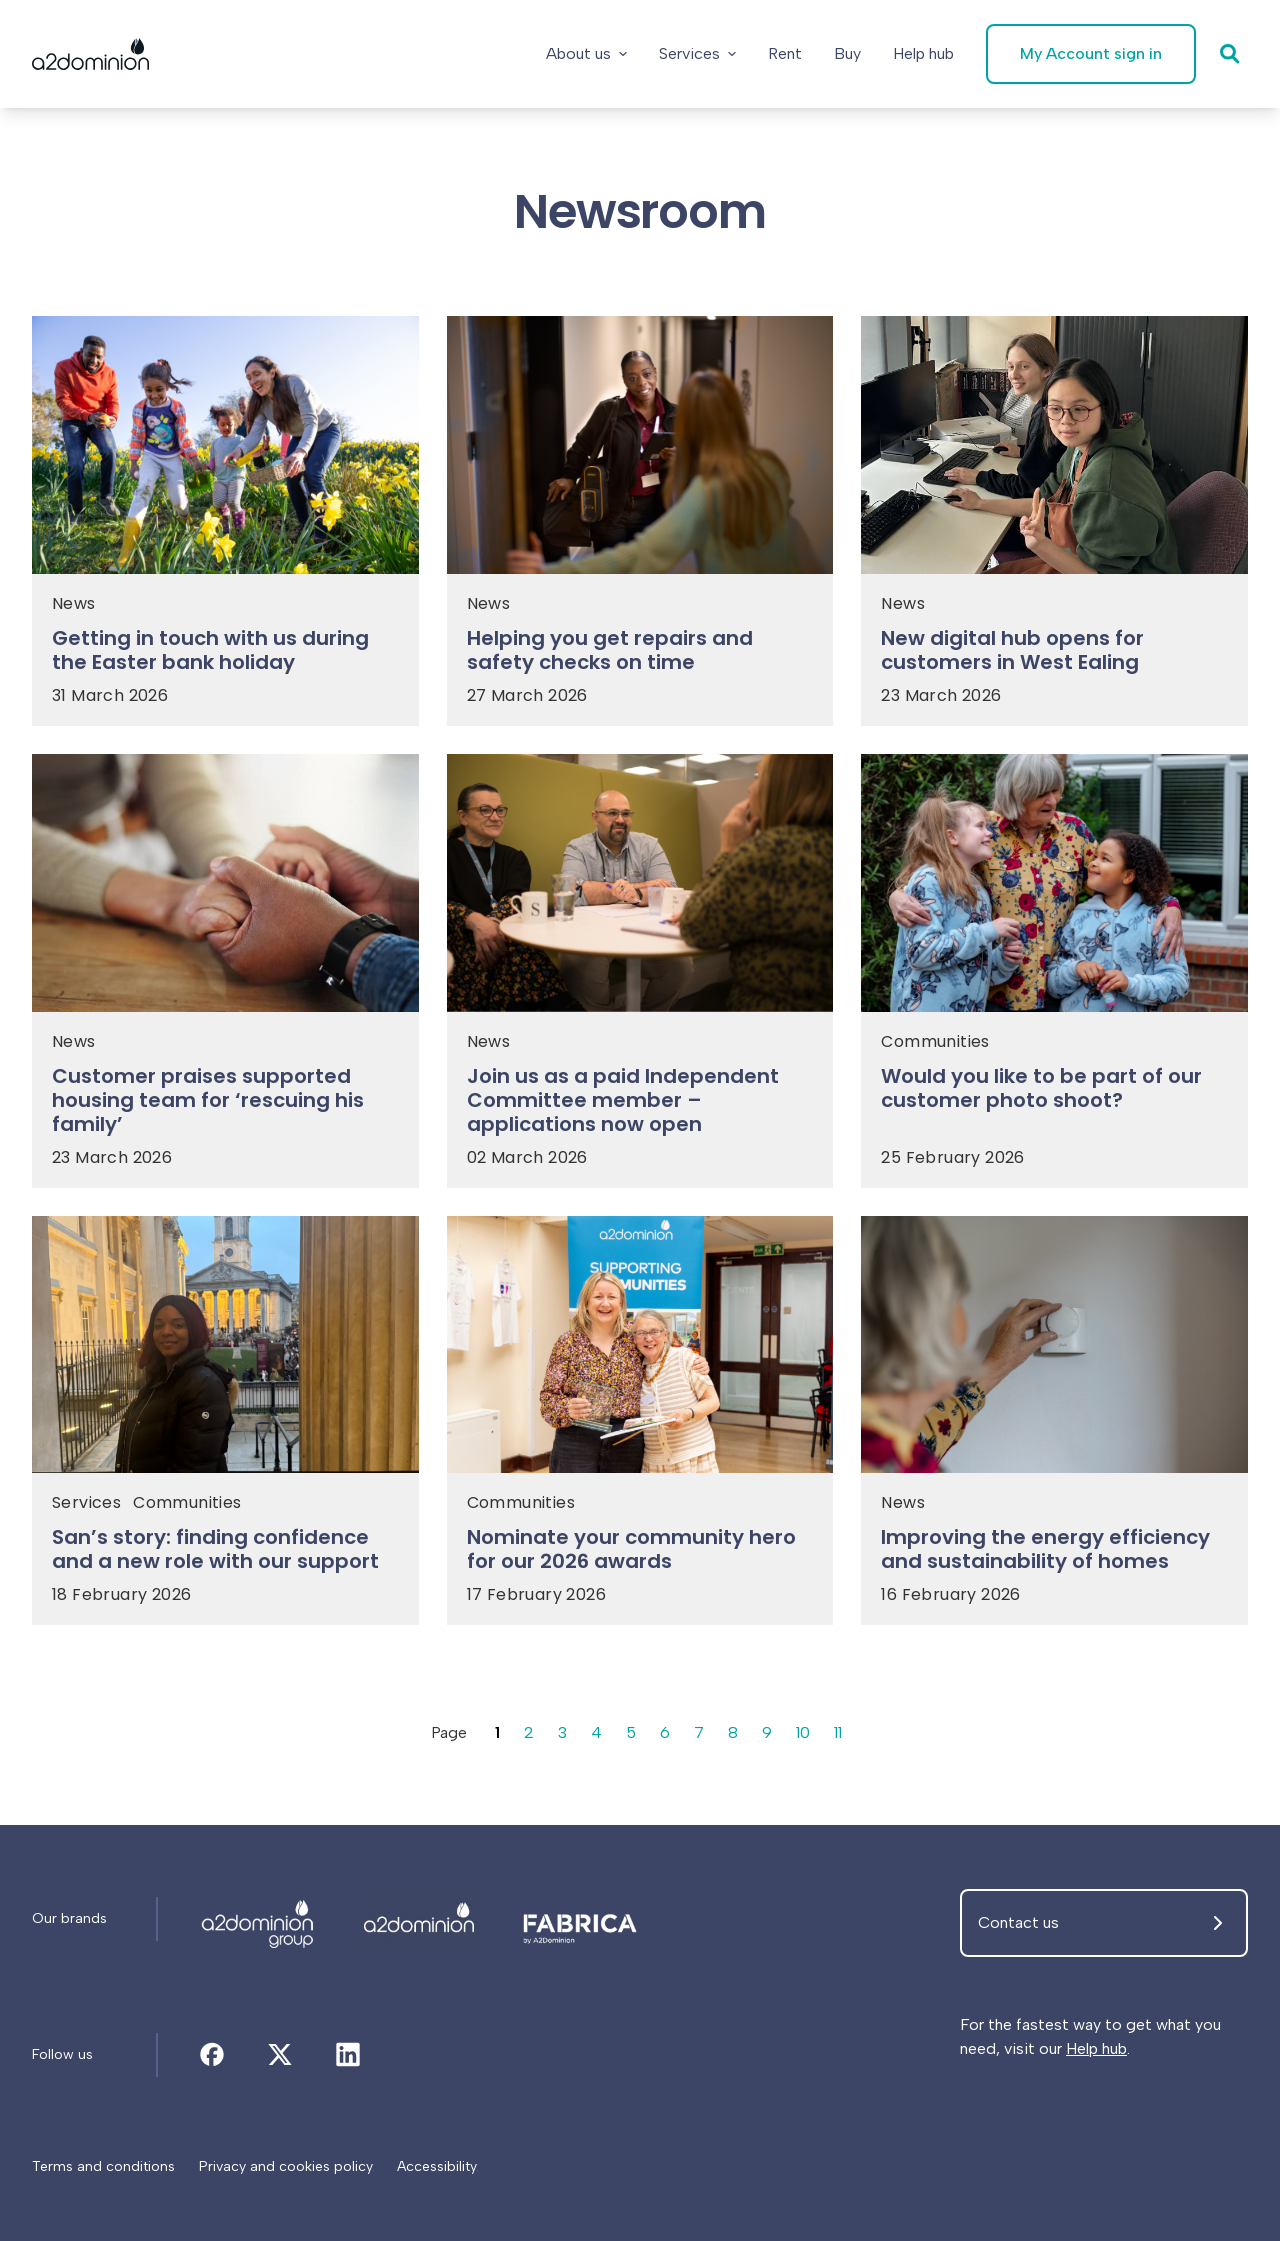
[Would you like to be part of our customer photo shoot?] (1054, 1094)
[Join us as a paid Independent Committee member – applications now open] (640, 1106)
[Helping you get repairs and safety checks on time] (640, 656)
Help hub (1096, 2048)
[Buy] (847, 54)
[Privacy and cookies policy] (286, 2167)
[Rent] (785, 54)
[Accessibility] (437, 2167)
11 (838, 1732)
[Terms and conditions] (103, 2167)
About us (586, 53)
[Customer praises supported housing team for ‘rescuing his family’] (225, 1106)
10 (803, 1732)
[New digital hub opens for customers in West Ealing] (1054, 656)
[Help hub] (923, 54)
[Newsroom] (258, 1918)
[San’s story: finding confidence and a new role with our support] (225, 1555)
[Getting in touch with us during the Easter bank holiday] (225, 656)
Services (697, 53)
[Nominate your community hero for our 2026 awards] (640, 1555)
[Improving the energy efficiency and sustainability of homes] (1054, 1555)
